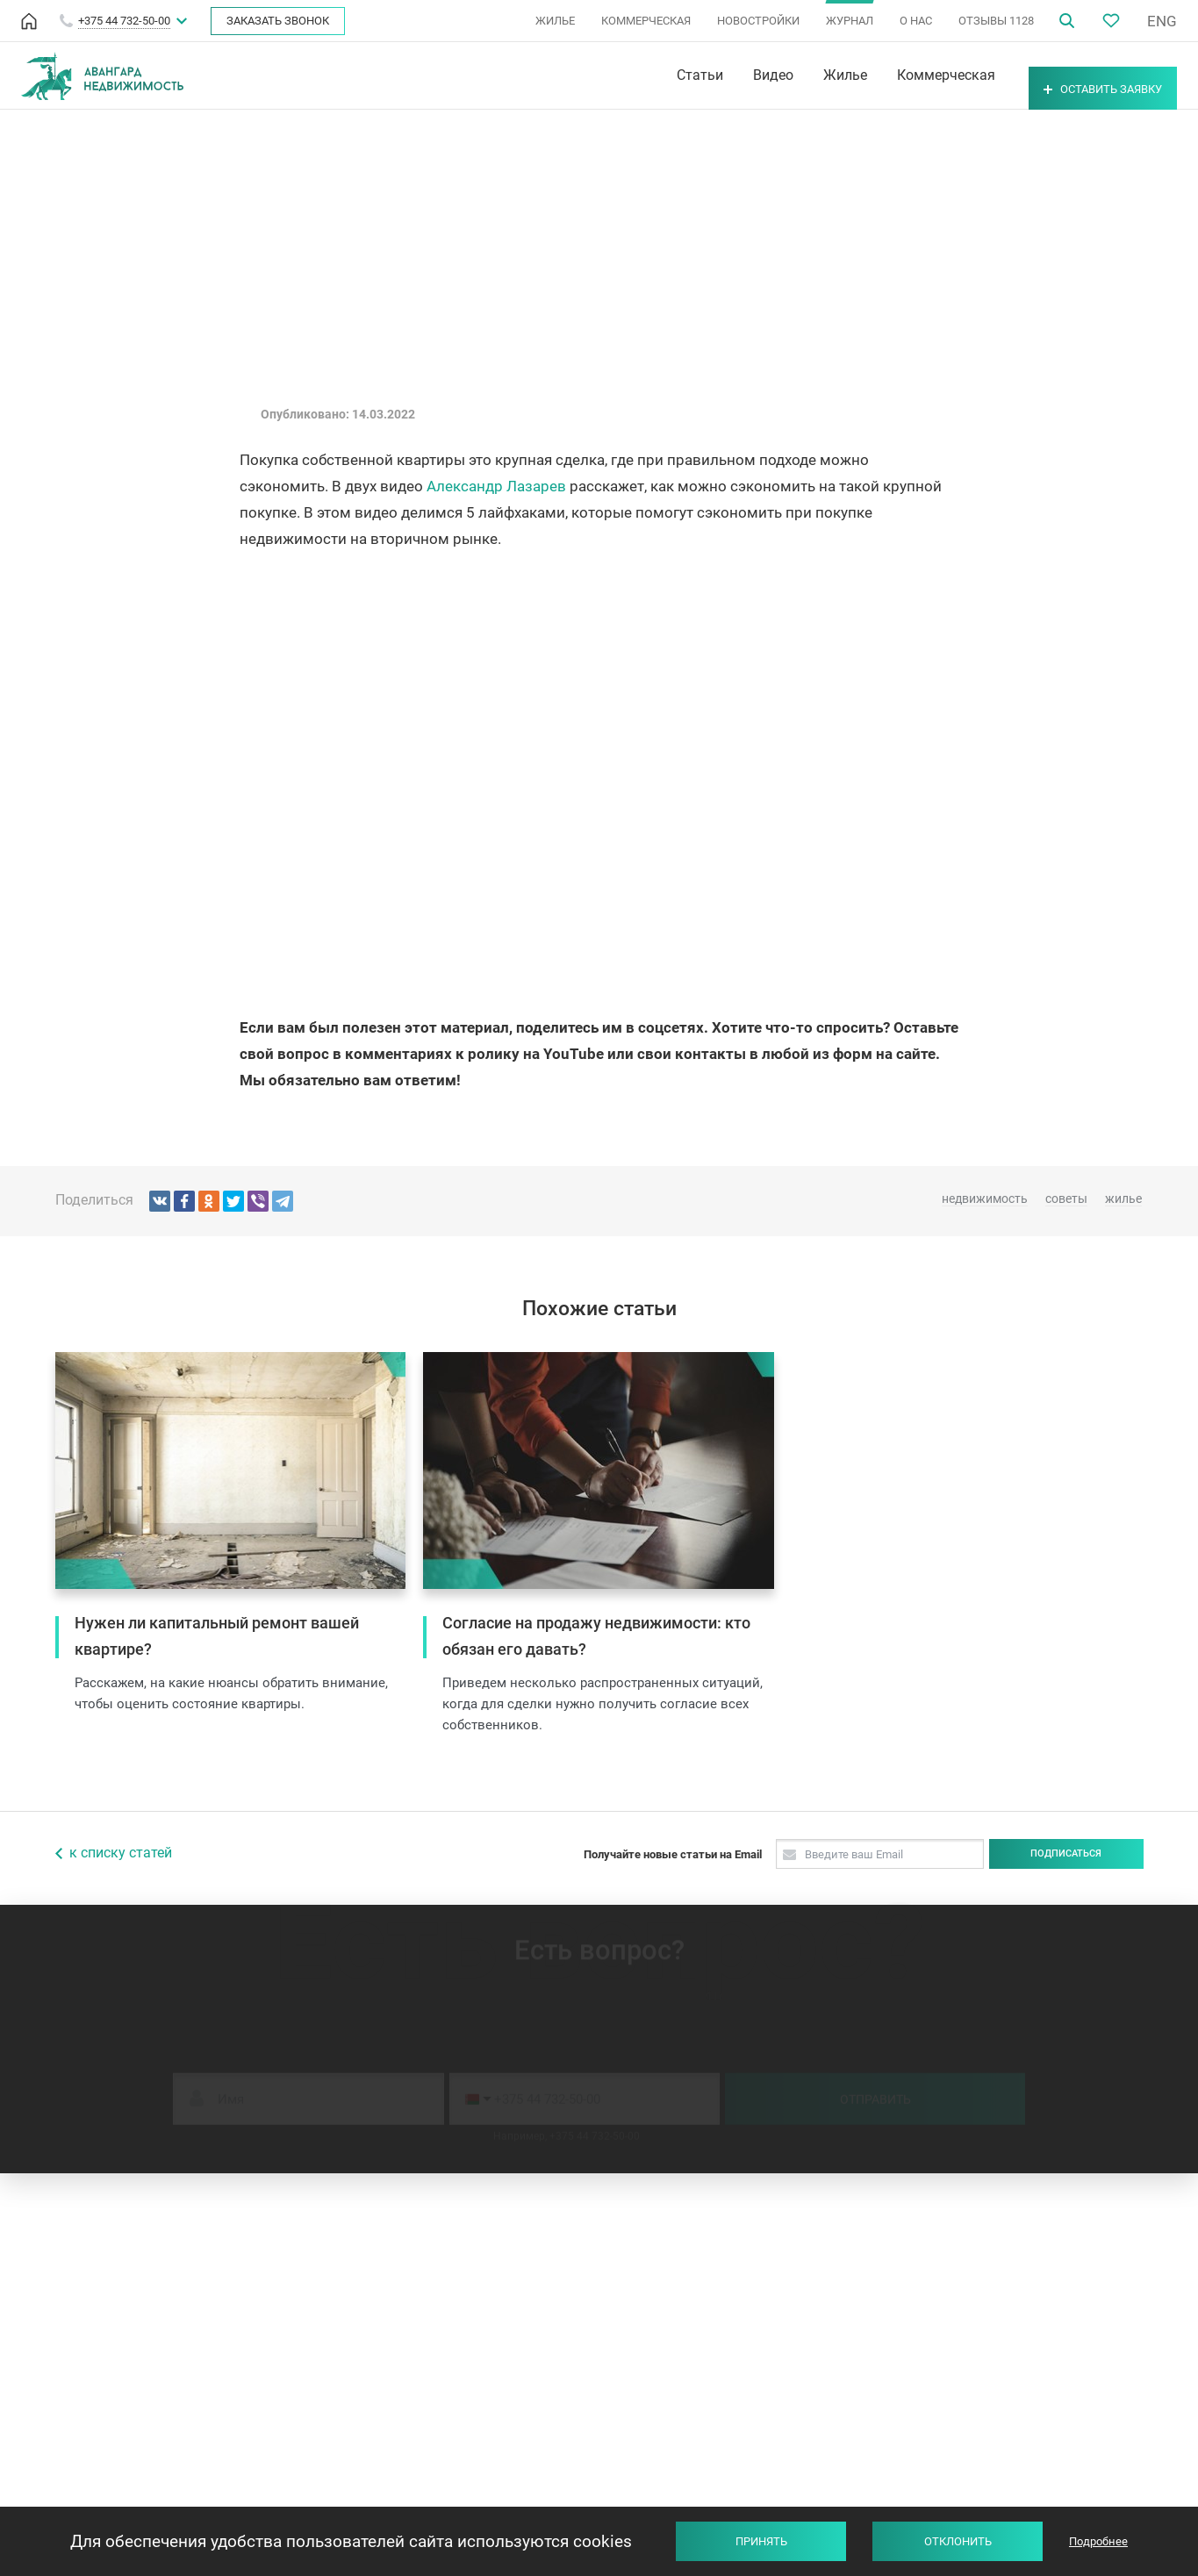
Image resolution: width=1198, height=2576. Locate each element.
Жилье (797, 75)
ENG (1162, 21)
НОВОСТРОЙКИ (758, 20)
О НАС (916, 20)
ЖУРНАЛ (849, 20)
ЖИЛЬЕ (555, 20)
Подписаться (1065, 1853)
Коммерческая (898, 75)
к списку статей (120, 1852)
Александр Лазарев (496, 486)
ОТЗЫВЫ (996, 20)
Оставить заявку (1079, 75)
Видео (725, 75)
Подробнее (1098, 2541)
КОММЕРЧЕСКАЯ (646, 20)
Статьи (651, 75)
